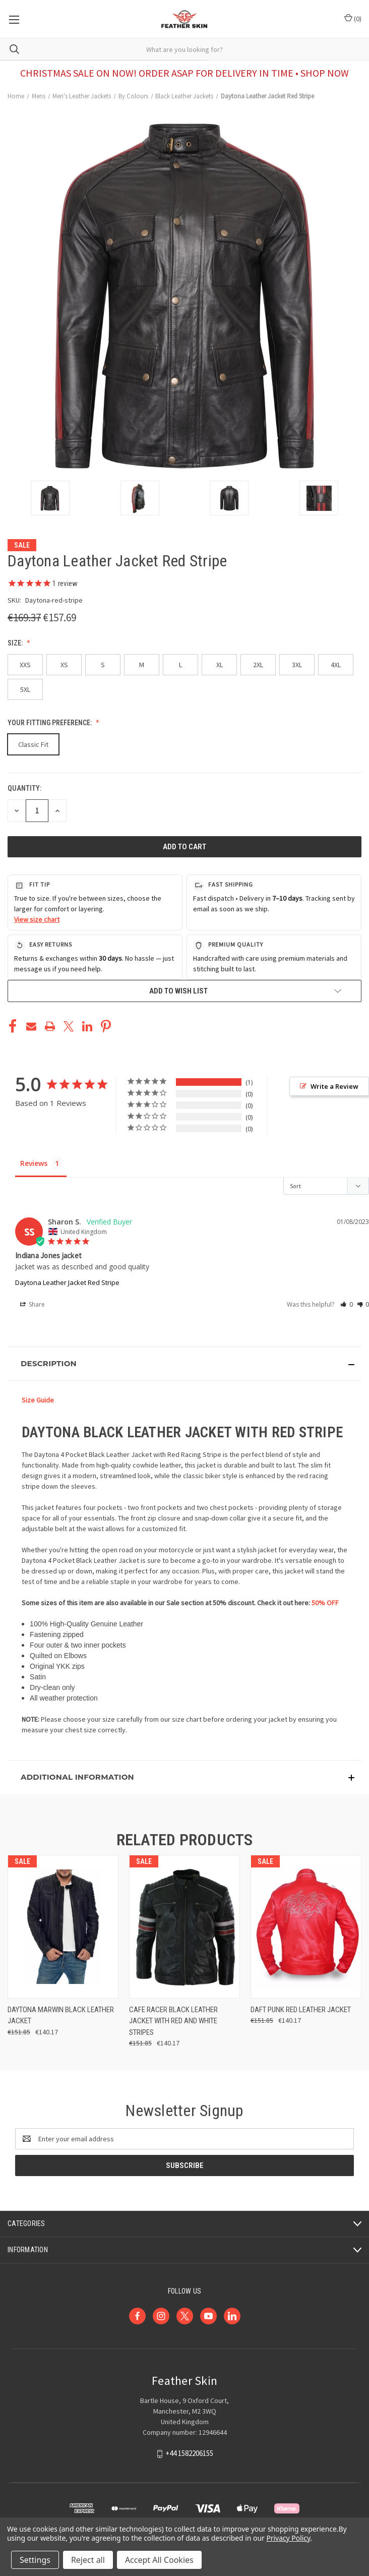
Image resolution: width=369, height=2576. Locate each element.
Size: (16, 643)
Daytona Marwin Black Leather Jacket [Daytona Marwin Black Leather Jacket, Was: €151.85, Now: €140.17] (61, 2015)
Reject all (88, 2559)
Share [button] (32, 1304)
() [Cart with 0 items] (352, 18)
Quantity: (24, 788)
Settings (35, 2559)
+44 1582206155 (189, 2453)
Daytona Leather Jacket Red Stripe (67, 1282)
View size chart (36, 919)
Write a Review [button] (334, 1086)
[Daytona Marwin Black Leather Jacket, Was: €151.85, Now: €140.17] (63, 1927)
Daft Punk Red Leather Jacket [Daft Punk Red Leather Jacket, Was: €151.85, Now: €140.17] (301, 2009)
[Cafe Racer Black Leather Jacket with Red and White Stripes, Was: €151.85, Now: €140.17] (184, 1927)
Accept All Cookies (159, 2559)
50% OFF (325, 1602)
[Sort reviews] (326, 1186)
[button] (346, 1304)
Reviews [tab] (33, 1163)
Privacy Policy (288, 2538)
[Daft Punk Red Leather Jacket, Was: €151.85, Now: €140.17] (306, 1927)
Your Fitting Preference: (50, 723)
